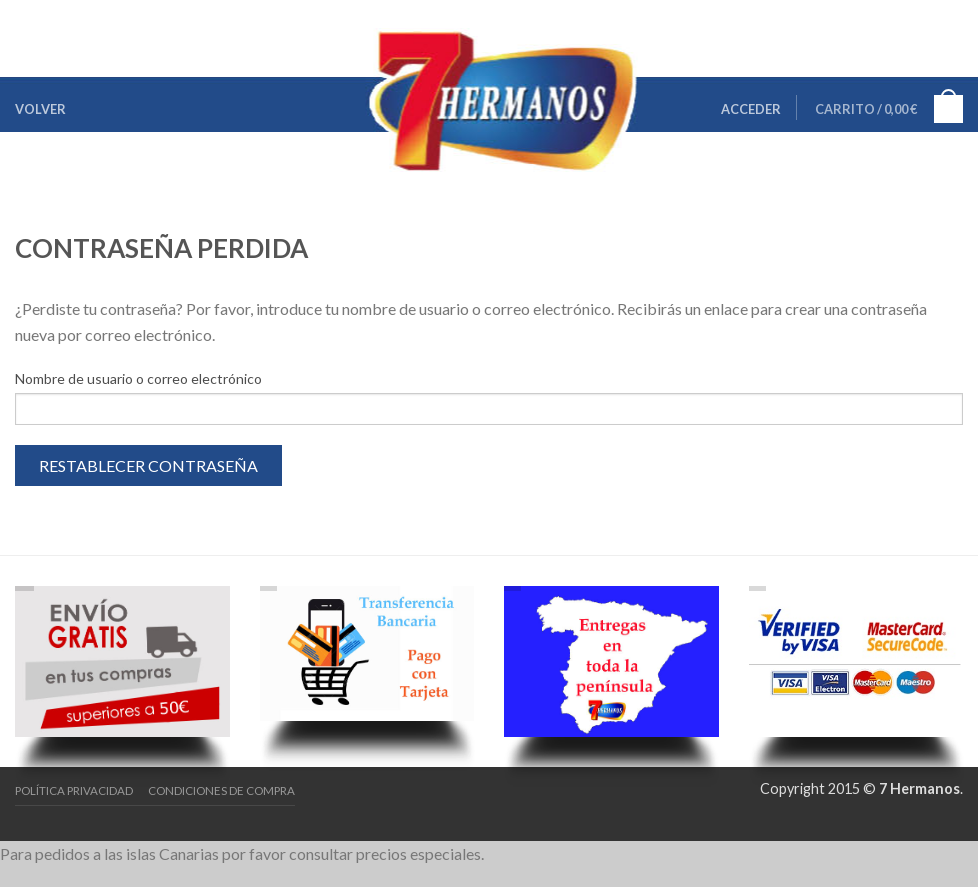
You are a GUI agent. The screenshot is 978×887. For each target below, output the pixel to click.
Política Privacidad (74, 790)
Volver (40, 109)
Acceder (751, 109)
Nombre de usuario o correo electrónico (138, 378)
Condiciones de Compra (221, 790)
